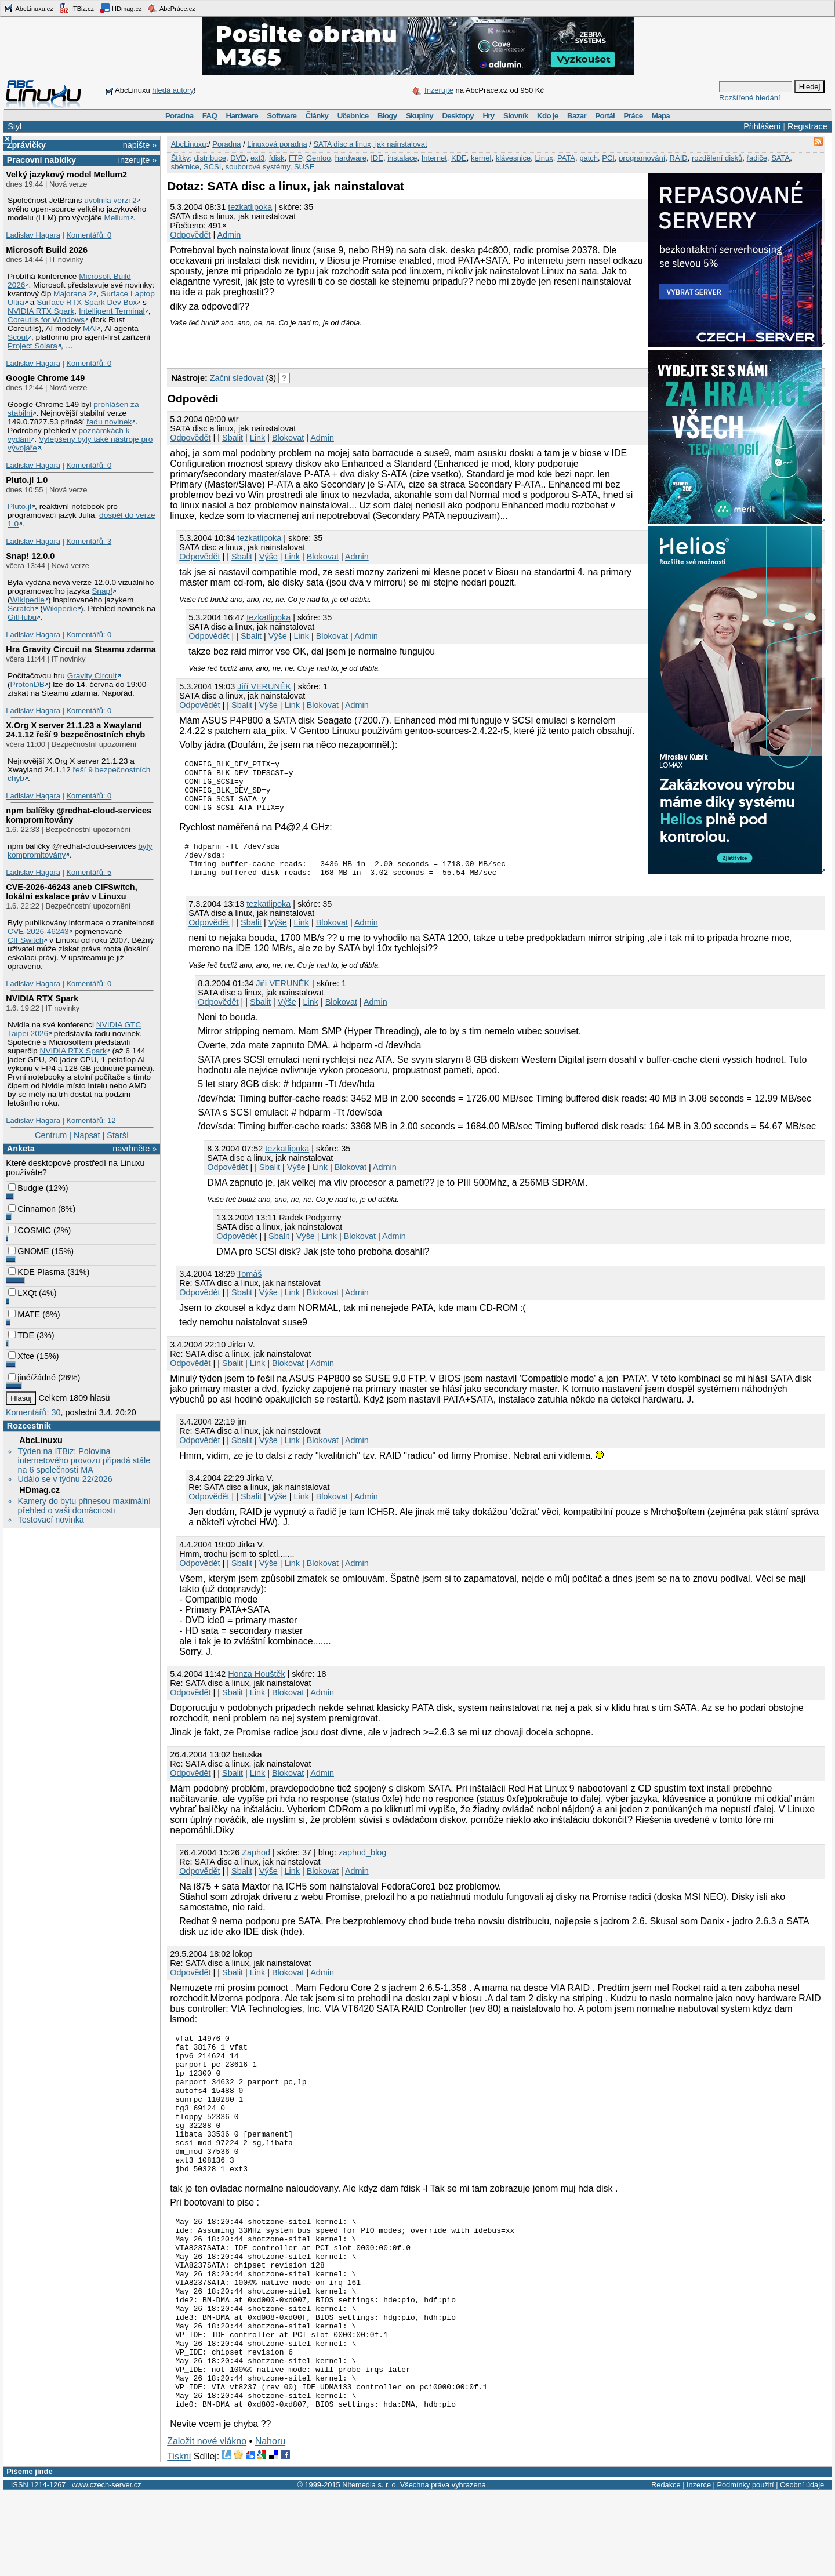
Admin (229, 234)
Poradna (179, 115)
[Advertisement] (302, 344)
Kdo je (547, 115)
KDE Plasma (36, 1272)
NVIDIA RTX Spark (41, 311)
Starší (118, 1135)
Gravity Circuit (92, 675)
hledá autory (173, 90)
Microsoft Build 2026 (47, 250)
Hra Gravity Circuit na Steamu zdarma (80, 649)
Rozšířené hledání (749, 97)
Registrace (807, 126)
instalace (402, 158)
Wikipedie (27, 599)
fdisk (277, 158)
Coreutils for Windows (46, 319)
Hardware (242, 115)
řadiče (757, 158)
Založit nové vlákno (206, 2525)
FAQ (209, 115)
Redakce (666, 2568)
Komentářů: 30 (33, 1412)
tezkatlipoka (250, 207)
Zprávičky (26, 145)
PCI (608, 158)
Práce (632, 115)
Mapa (661, 115)
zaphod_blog (362, 1869)
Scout (18, 337)
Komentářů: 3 (88, 541)
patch (588, 158)
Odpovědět (190, 234)
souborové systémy (258, 166)
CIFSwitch (25, 940)
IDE (377, 158)
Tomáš (249, 1291)
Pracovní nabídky (41, 160)
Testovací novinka (50, 1519)
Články (317, 115)
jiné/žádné (32, 1377)
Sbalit (232, 437)
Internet (434, 158)
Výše (268, 556)
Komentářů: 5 (88, 872)
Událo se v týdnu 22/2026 (64, 1479)
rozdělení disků (717, 158)
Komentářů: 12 (90, 1120)
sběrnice (185, 166)
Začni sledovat (237, 378)
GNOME (28, 1251)
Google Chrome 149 (45, 378)
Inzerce (699, 2568)
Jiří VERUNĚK (264, 686)
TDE (21, 1335)
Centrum (51, 1135)
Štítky (180, 158)
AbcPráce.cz (171, 8)
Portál (605, 115)
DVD (238, 158)
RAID (679, 158)
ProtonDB (27, 684)
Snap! (102, 591)
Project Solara (32, 345)
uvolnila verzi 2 (110, 200)
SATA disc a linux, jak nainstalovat (370, 144)
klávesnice (513, 158)
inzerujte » (137, 160)
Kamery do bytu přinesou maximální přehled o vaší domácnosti (84, 1505)
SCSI (212, 166)
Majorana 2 (73, 293)
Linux (544, 158)
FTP (295, 158)
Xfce (21, 1356)
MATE (24, 1314)
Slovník (515, 115)
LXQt (22, 1293)
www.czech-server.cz (106, 2568)
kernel (481, 158)
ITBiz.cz (76, 8)
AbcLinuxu (40, 1440)
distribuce (210, 158)
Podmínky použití (745, 2568)
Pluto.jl (19, 506)
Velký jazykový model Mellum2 (66, 174)
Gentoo (318, 158)
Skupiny (419, 115)
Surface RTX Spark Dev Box (87, 302)
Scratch (21, 608)
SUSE (304, 166)
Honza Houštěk (256, 1691)
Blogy (387, 115)
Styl (14, 126)
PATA (566, 158)
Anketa (21, 1148)
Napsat (87, 1135)
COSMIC (29, 1230)
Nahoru (270, 2525)
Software (281, 115)
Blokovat (288, 437)
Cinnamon (32, 1208)
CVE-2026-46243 (38, 931)
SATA (780, 158)
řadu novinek (109, 421)
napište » (140, 145)
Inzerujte (438, 90)
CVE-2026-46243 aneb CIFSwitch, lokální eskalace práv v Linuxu (71, 891)
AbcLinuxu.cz (28, 8)
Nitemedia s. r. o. (370, 2568)
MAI (90, 328)
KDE (459, 158)
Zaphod (256, 1869)
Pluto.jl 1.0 (27, 480)
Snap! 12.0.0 (30, 556)
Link (257, 437)
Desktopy (458, 115)
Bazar (576, 115)
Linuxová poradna (277, 144)
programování (642, 158)
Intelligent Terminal (112, 311)
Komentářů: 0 (88, 235)
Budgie (25, 1188)
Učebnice (353, 115)
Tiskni (179, 2540)
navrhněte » (134, 1148)
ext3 (258, 158)
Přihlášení (761, 126)
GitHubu (22, 617)
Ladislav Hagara (33, 235)
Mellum (116, 217)
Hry (488, 115)
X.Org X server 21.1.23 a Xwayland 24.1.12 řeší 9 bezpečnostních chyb (75, 730)
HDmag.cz (120, 8)
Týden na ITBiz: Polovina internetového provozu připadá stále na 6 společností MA (83, 1460)
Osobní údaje (802, 2568)
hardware (350, 158)
